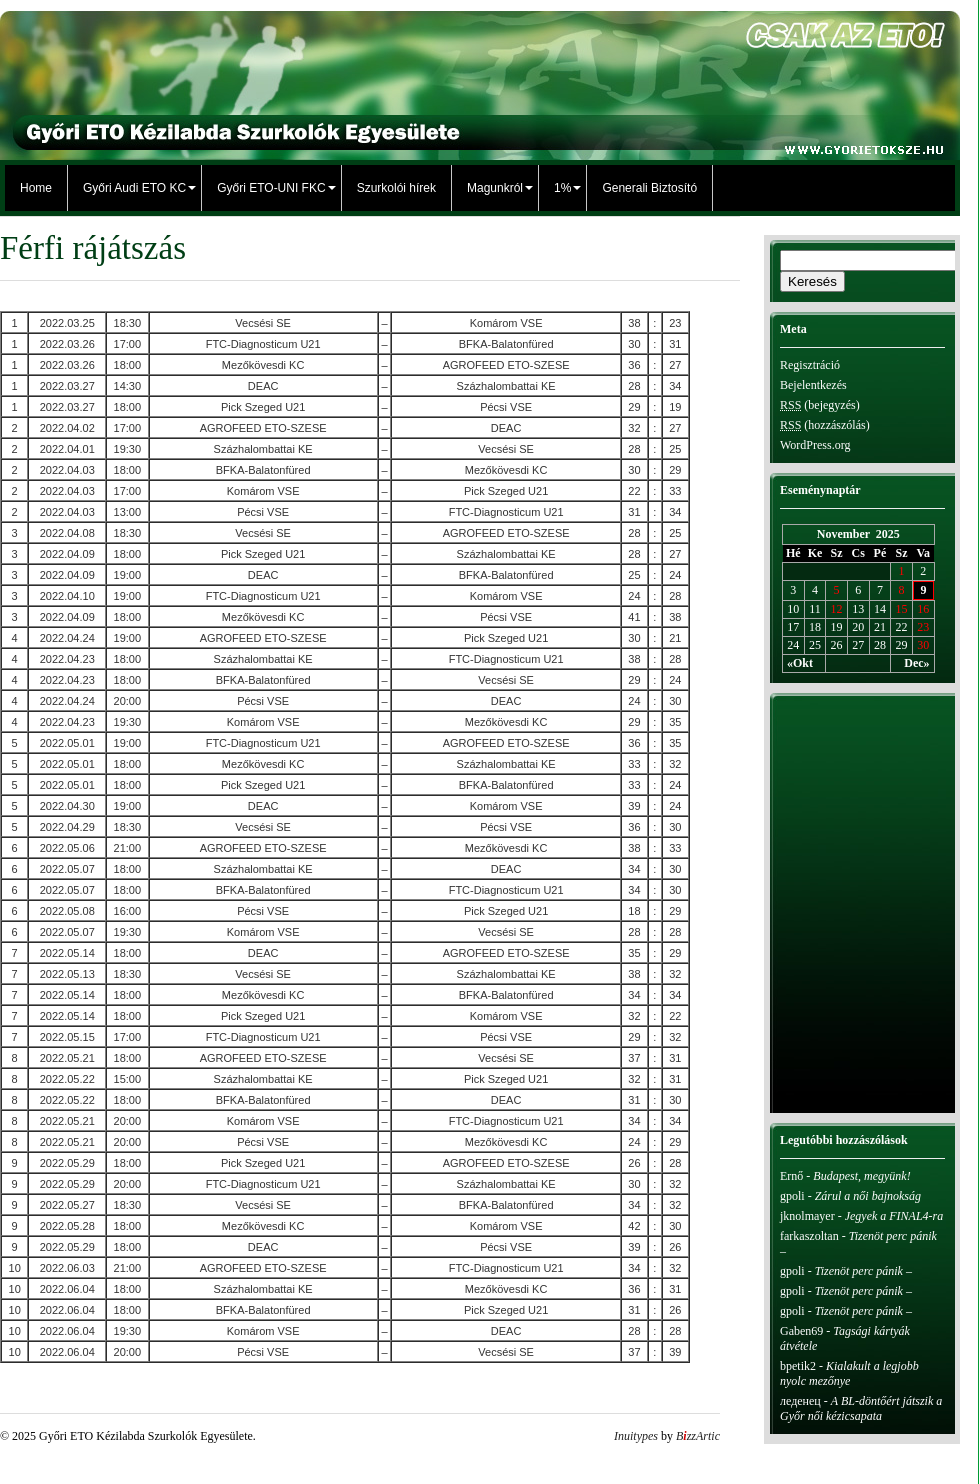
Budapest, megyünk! (861, 1176)
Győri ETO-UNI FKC (271, 188)
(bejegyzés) (820, 405)
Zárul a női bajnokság (868, 1196)
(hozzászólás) (825, 425)
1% (562, 188)
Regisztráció (810, 365)
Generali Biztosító (649, 188)
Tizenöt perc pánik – (865, 1271)
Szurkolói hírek (396, 188)
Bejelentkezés (813, 385)
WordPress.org (815, 445)
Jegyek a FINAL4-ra (894, 1216)
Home (36, 188)
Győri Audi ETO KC (134, 188)
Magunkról (495, 188)
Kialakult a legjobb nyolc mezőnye (849, 1373)
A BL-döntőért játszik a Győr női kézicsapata (861, 1408)
